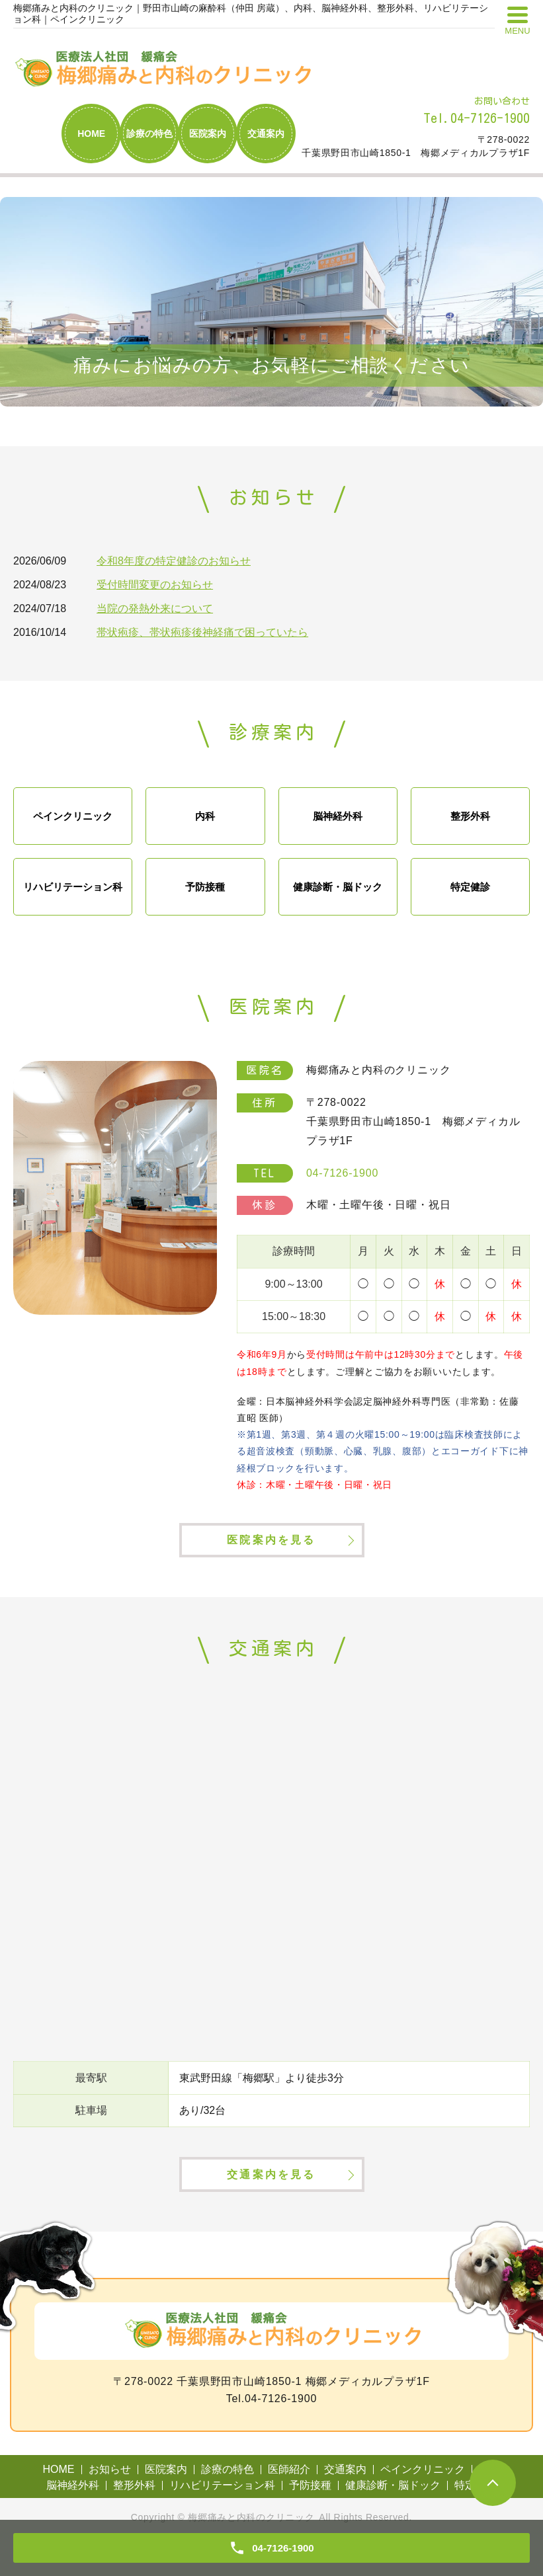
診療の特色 (149, 133)
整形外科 (470, 816)
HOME (91, 133)
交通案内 (265, 133)
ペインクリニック (72, 816)
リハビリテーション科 (73, 887)
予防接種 (205, 887)
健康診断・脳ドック (338, 887)
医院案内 (207, 133)
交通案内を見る (271, 2202)
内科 (205, 816)
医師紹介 (289, 2500)
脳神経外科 (338, 816)
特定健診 (470, 887)
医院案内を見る (271, 1553)
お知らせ (110, 2500)
